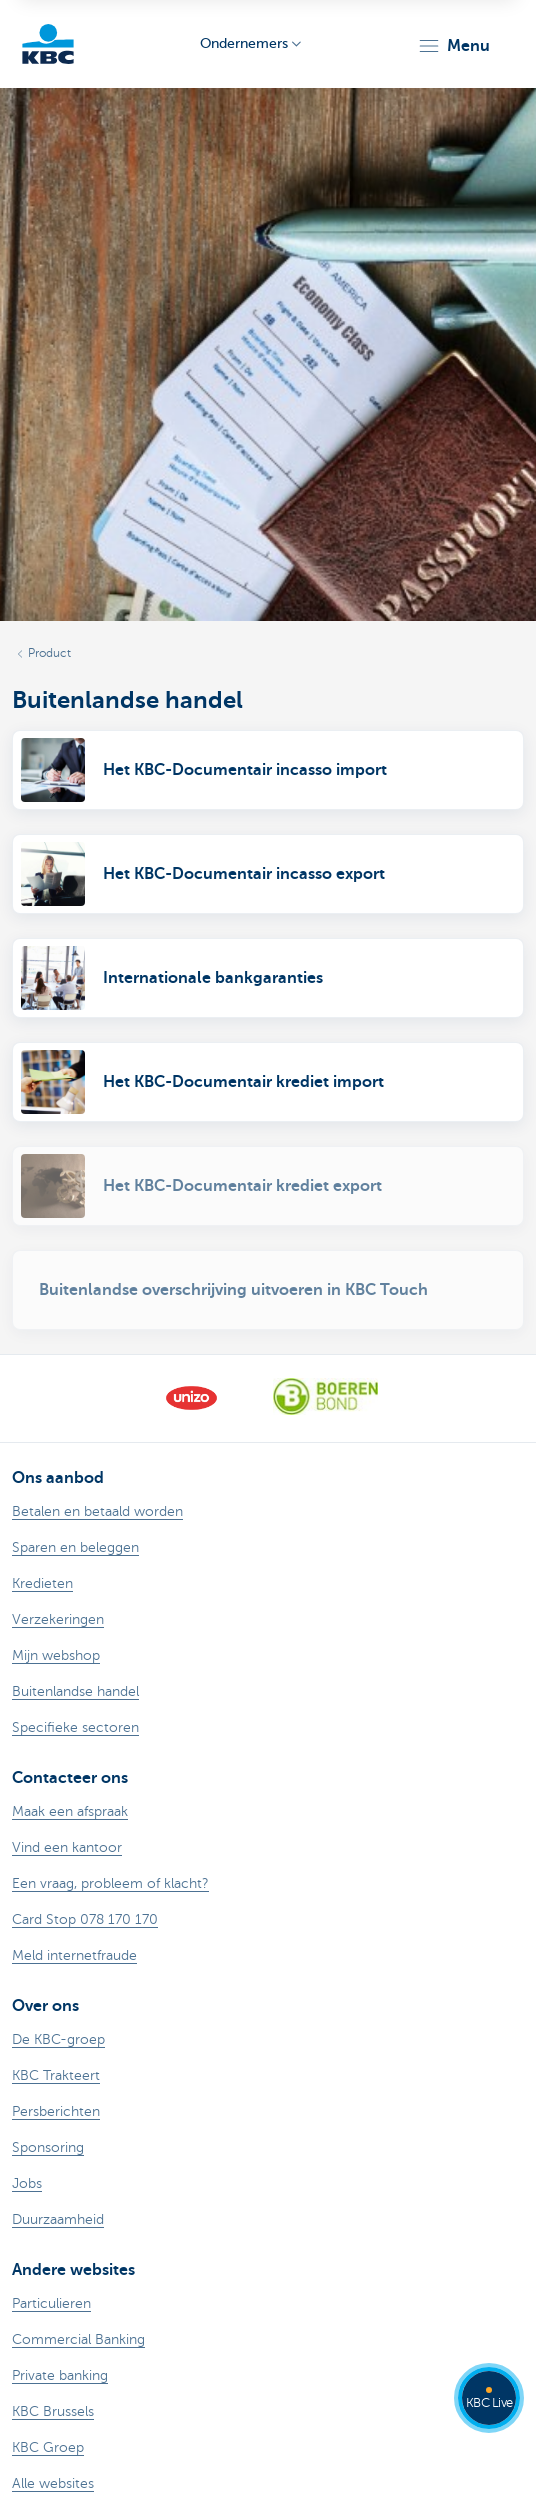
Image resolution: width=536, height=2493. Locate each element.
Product (49, 653)
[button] (453, 46)
